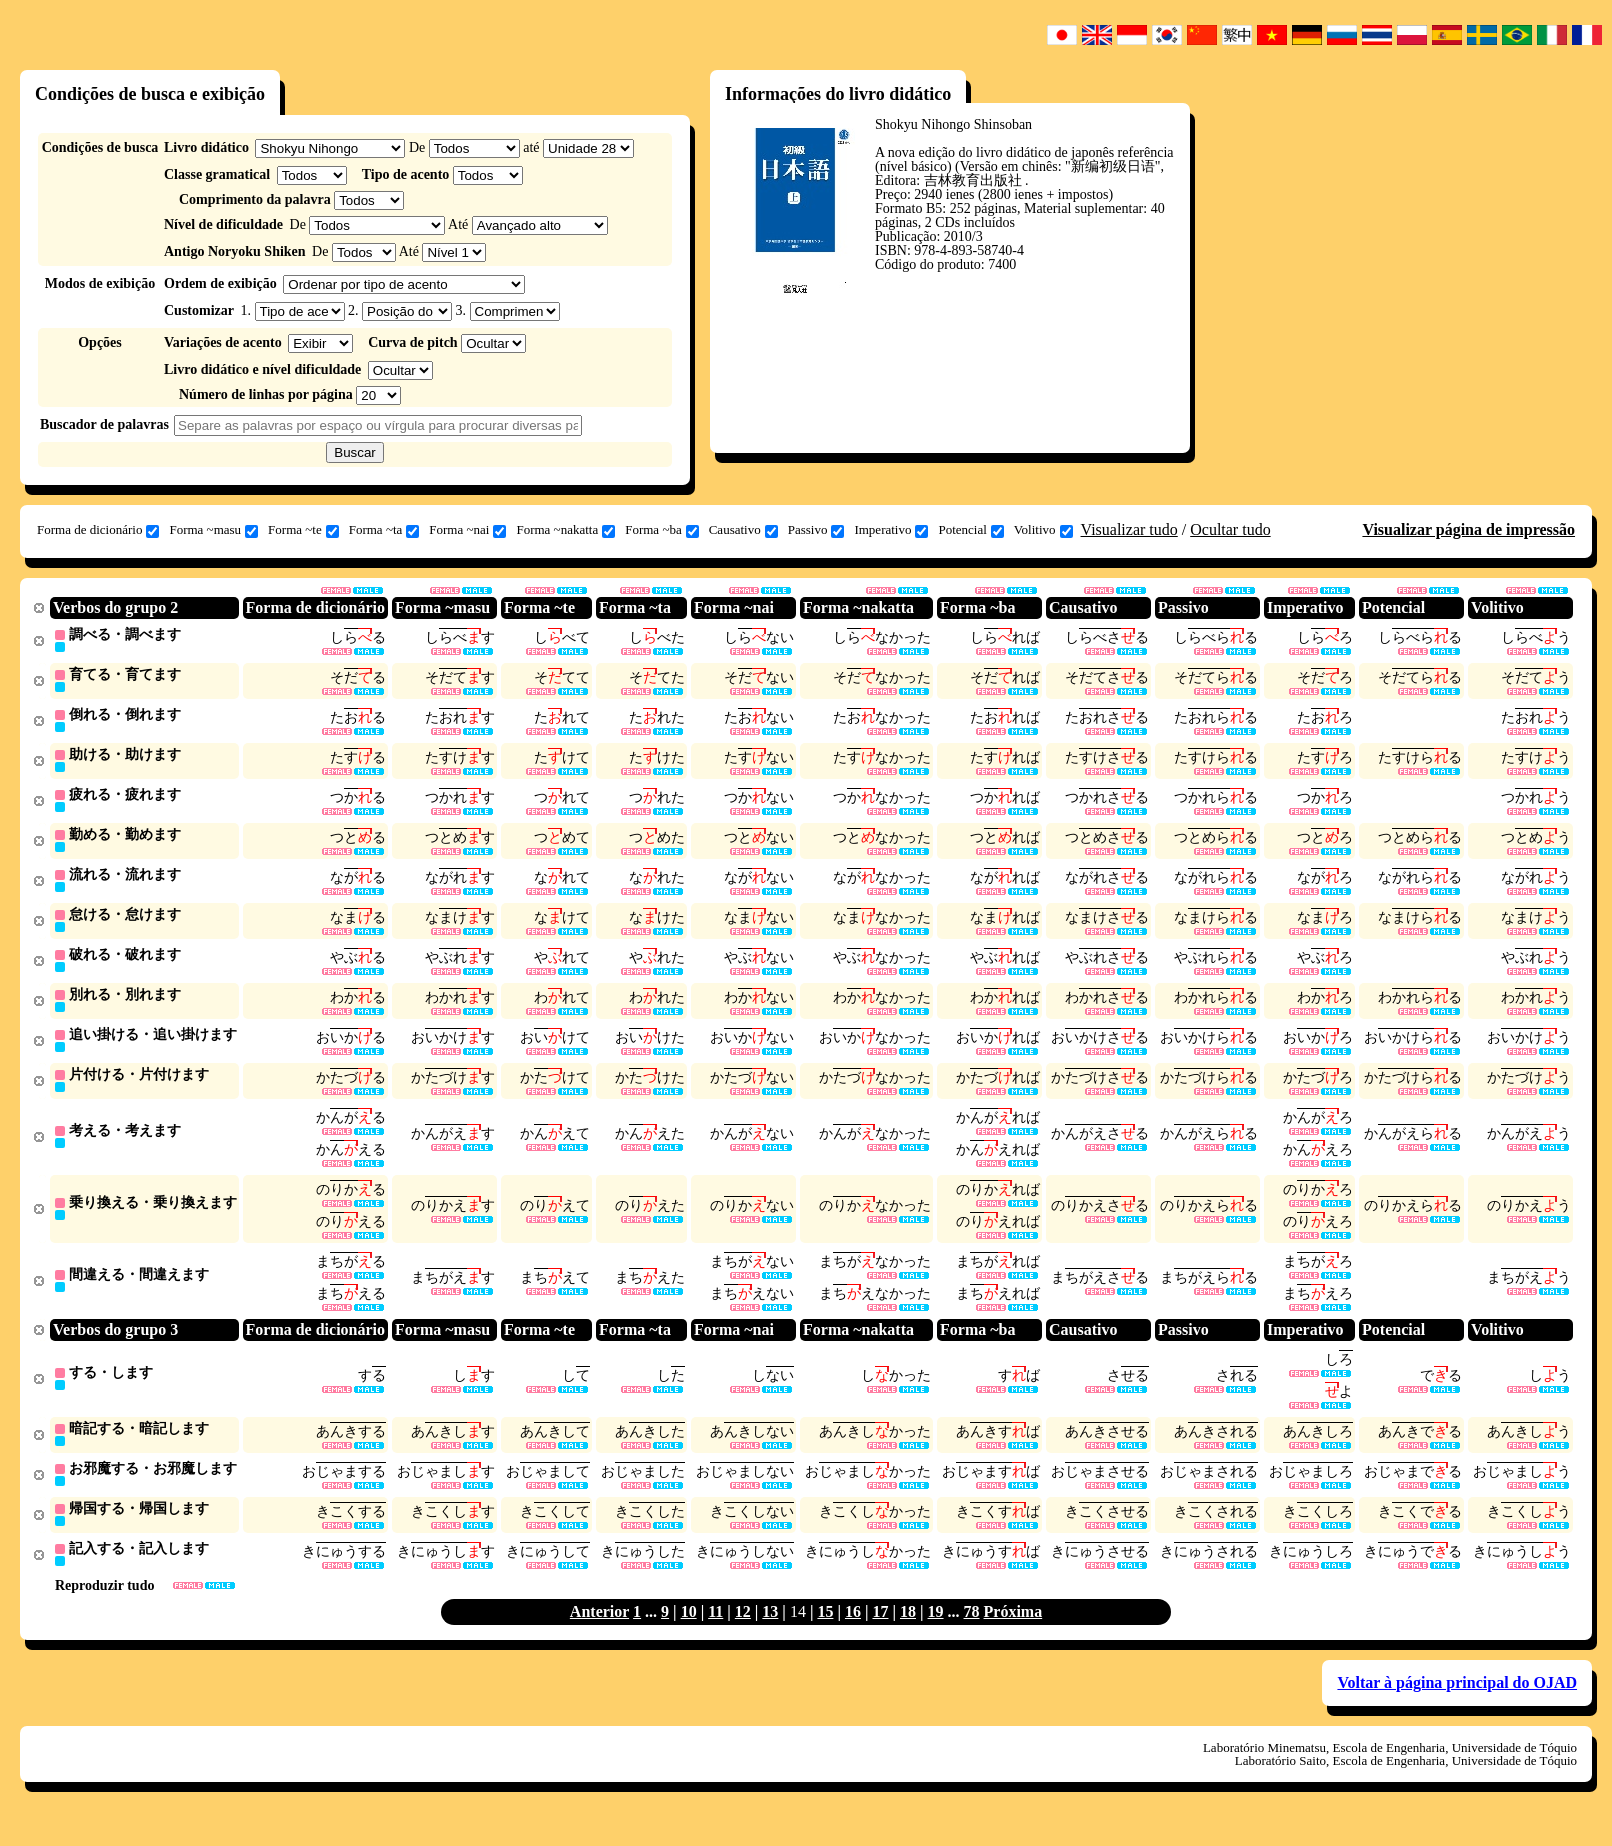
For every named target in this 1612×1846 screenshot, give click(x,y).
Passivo (816, 530)
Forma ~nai (467, 530)
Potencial (970, 530)
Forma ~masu (213, 530)
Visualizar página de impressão (1468, 529)
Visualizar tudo (1129, 529)
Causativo (743, 530)
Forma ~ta (384, 530)
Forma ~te (303, 530)
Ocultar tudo (1230, 529)
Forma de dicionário (98, 530)
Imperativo (891, 530)
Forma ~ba (662, 530)
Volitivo (1043, 530)
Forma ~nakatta (565, 530)
